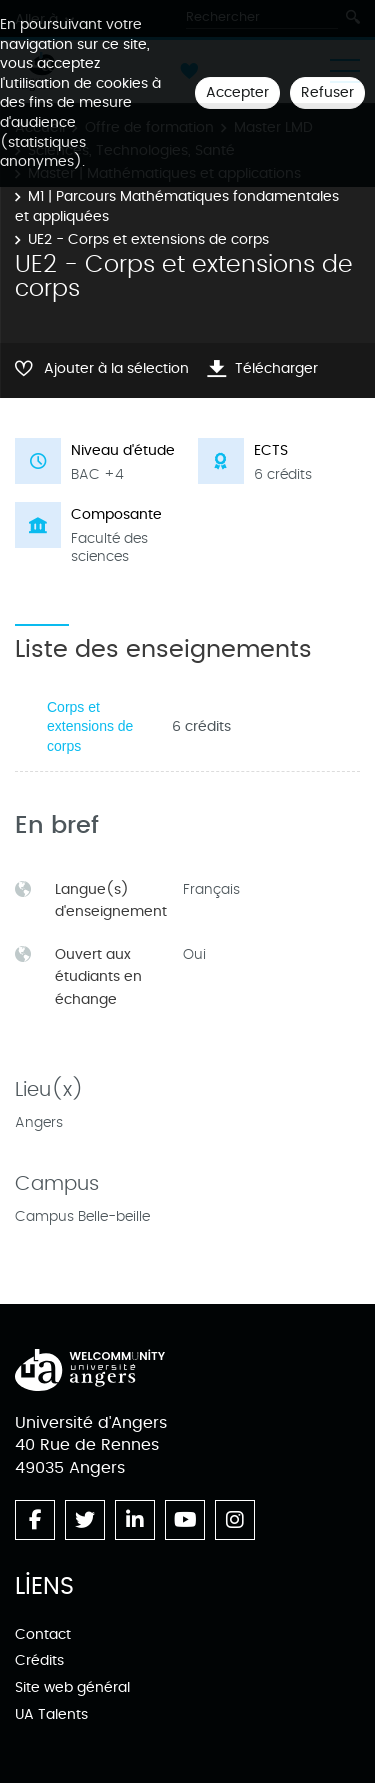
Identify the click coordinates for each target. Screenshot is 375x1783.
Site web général (72, 1687)
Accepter (237, 92)
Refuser (327, 92)
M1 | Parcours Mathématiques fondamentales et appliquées (177, 206)
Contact (43, 1634)
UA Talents (51, 1714)
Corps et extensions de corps (90, 726)
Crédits (39, 1660)
